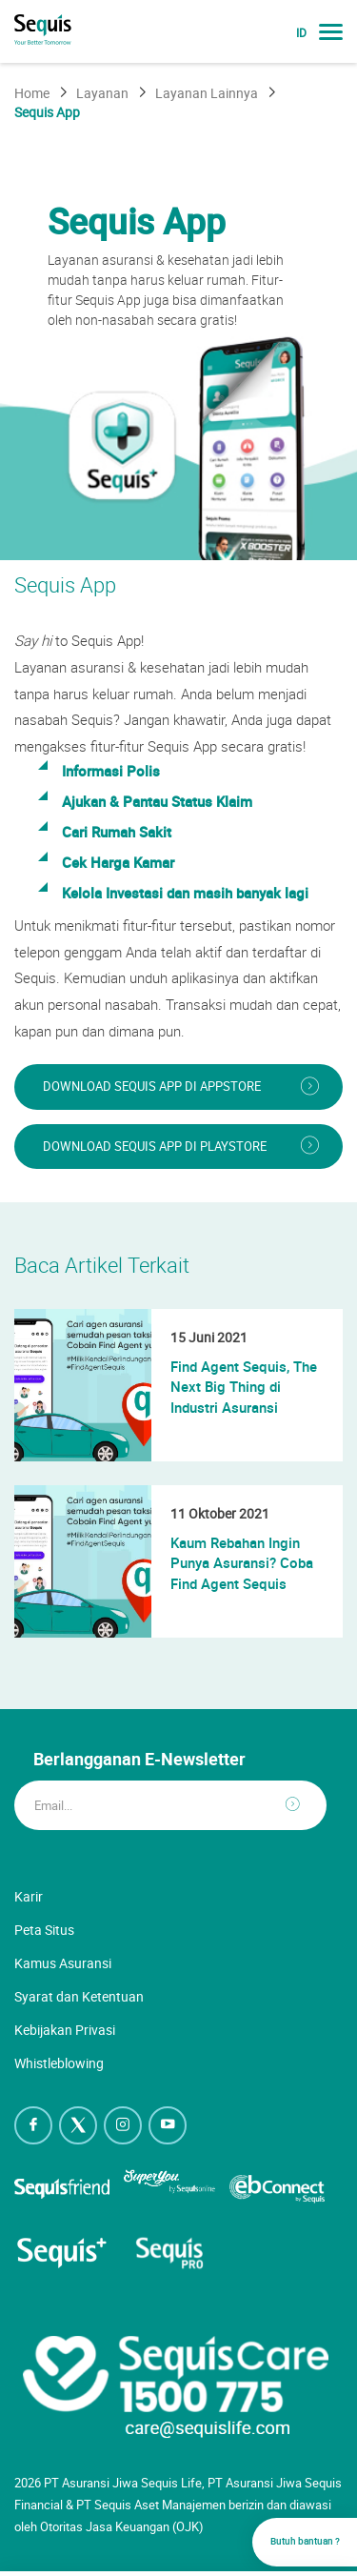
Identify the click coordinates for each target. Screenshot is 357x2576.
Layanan (102, 93)
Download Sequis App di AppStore (152, 1086)
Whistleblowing (59, 2063)
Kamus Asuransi (62, 1963)
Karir (28, 1896)
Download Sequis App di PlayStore (155, 1146)
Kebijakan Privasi (64, 2030)
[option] (178, 350)
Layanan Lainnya (206, 93)
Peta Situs (44, 1930)
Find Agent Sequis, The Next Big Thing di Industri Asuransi (243, 1387)
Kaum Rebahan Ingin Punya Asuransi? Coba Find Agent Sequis (241, 1563)
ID (301, 33)
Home (32, 93)
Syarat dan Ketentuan (79, 1996)
